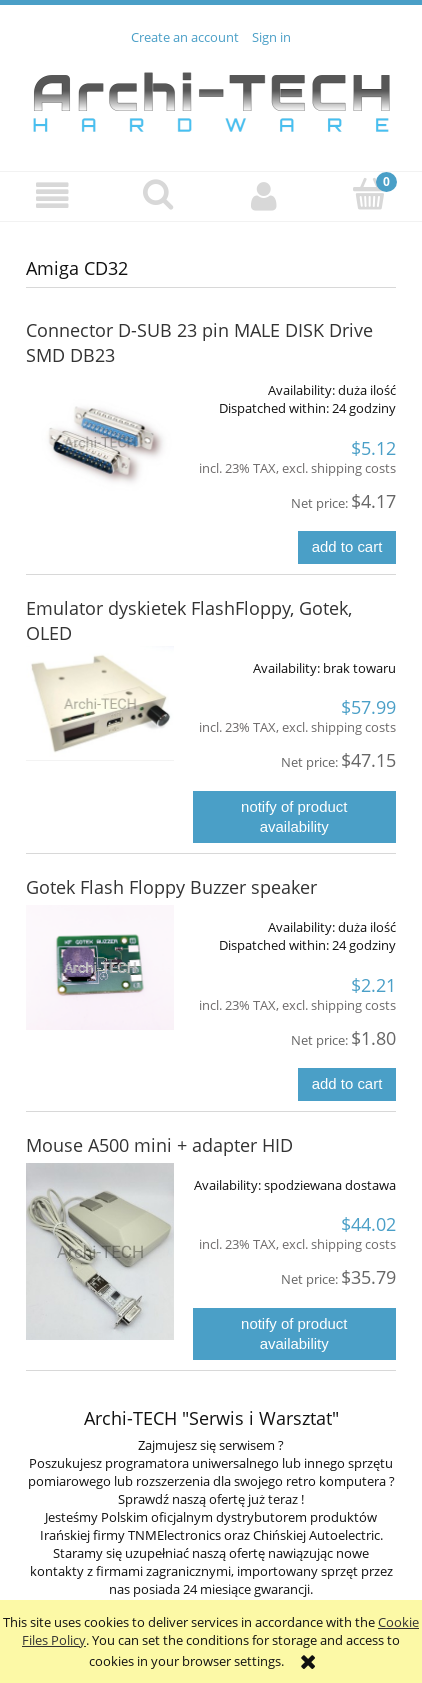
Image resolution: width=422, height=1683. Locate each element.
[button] (53, 195)
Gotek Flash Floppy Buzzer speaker (171, 887)
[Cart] (370, 194)
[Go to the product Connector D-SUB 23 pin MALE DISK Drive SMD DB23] (100, 442)
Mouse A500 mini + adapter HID (159, 1145)
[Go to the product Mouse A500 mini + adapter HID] (100, 1252)
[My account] (264, 195)
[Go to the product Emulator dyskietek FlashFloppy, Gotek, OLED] (100, 703)
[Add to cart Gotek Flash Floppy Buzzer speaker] (347, 1084)
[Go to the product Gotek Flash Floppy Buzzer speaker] (100, 967)
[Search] (159, 194)
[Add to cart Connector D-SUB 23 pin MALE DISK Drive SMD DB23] (347, 547)
